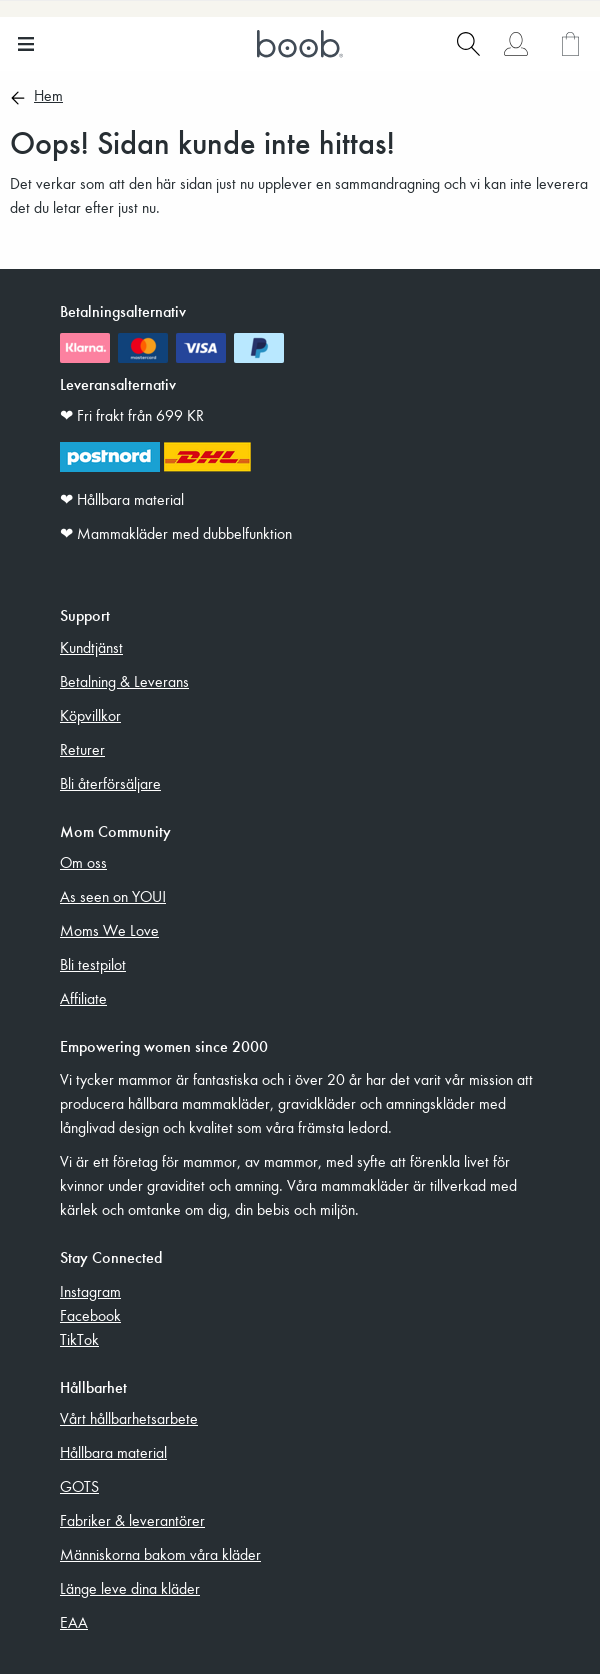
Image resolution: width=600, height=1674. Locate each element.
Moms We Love (109, 930)
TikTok (79, 1339)
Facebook (90, 1315)
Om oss (83, 862)
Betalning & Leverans (124, 681)
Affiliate (83, 998)
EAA (74, 1622)
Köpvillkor (90, 715)
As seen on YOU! (113, 896)
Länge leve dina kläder (130, 1588)
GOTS (79, 1486)
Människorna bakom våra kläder (160, 1554)
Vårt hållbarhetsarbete (129, 1418)
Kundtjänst (91, 647)
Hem (48, 97)
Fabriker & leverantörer (132, 1520)
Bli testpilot (93, 964)
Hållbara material (113, 1452)
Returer (82, 749)
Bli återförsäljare (110, 783)
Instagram (90, 1291)
